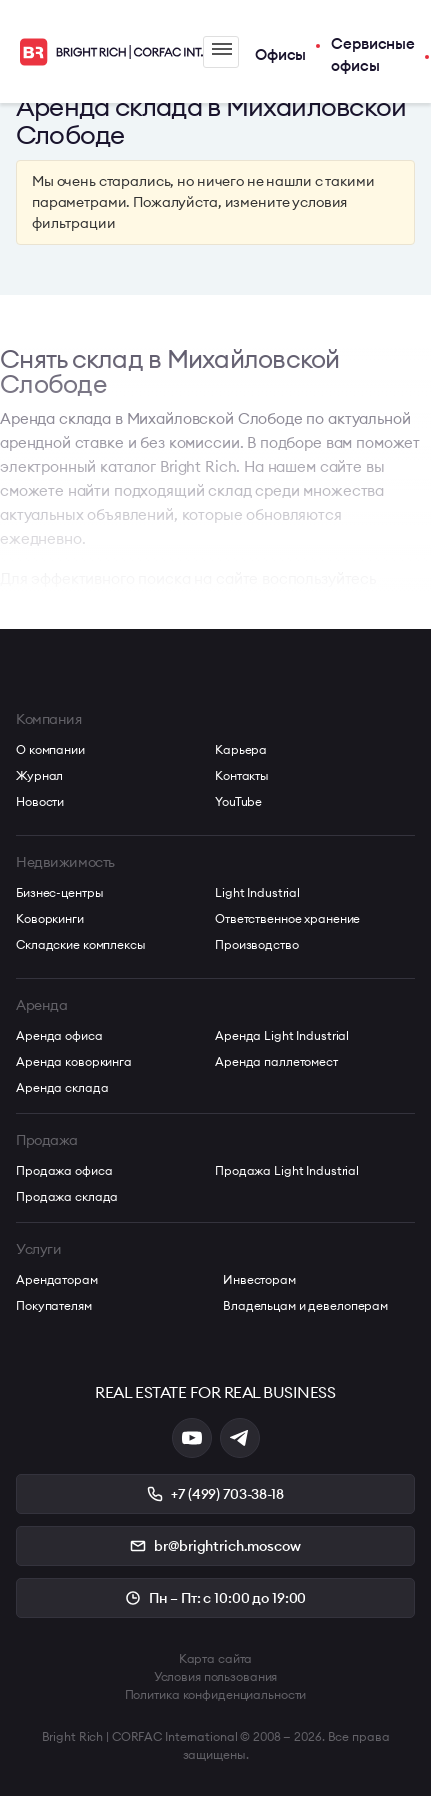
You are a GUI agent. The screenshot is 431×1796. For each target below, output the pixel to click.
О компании (50, 749)
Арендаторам (57, 1279)
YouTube (238, 801)
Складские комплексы (81, 944)
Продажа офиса (64, 1170)
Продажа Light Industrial (287, 1170)
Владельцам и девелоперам (305, 1305)
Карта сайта (216, 1658)
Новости (40, 801)
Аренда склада (62, 1087)
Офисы (280, 54)
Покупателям (54, 1305)
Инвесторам (259, 1279)
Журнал (39, 775)
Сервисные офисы (373, 55)
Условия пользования (216, 1676)
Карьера (241, 749)
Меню (222, 49)
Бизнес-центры (59, 892)
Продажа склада (67, 1196)
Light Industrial (257, 892)
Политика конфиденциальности (216, 1694)
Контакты (242, 775)
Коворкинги (50, 918)
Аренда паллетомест (276, 1061)
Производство (257, 944)
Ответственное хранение (287, 918)
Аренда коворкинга (74, 1061)
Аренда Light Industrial (282, 1035)
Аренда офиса (59, 1035)
